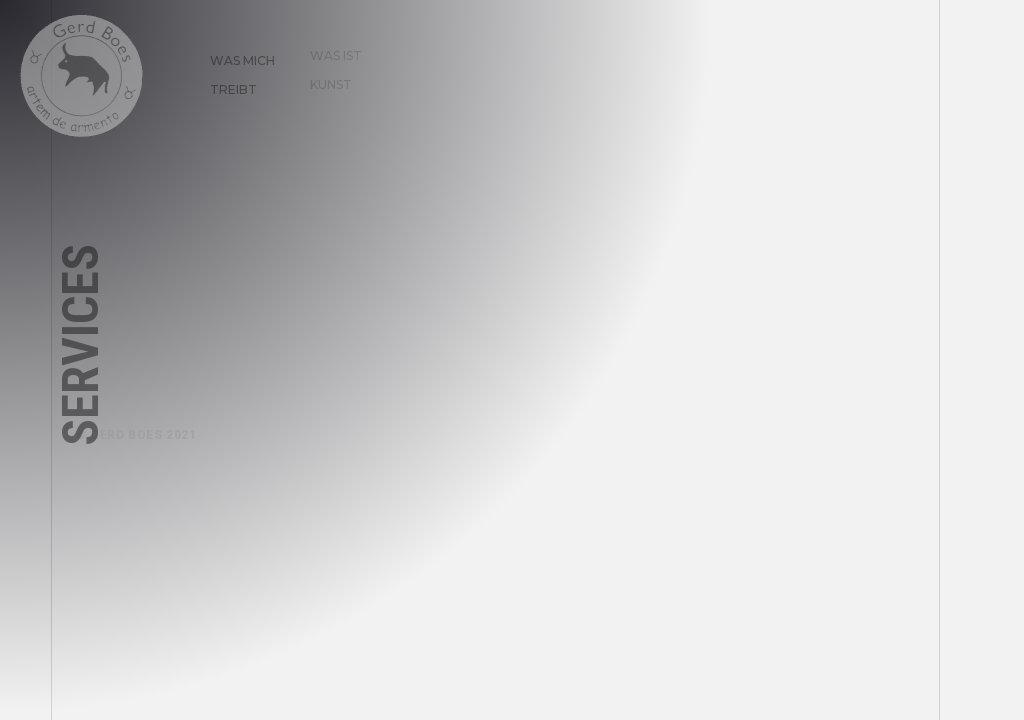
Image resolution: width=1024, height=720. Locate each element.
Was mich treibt (233, 66)
